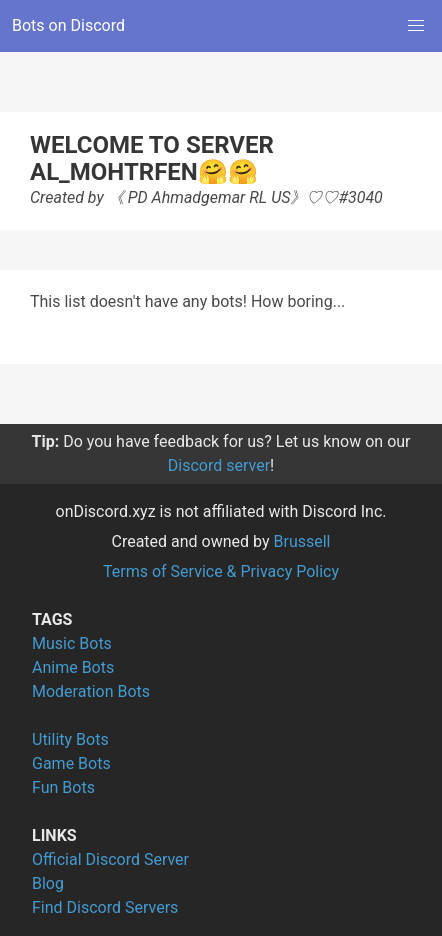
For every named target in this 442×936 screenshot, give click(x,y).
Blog (48, 883)
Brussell (302, 541)
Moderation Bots (91, 691)
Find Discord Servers (105, 907)
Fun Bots (63, 787)
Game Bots (71, 763)
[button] (416, 26)
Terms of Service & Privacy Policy (221, 571)
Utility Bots (70, 739)
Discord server (219, 465)
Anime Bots (73, 667)
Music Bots (72, 643)
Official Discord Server (110, 859)
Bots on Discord (68, 25)
